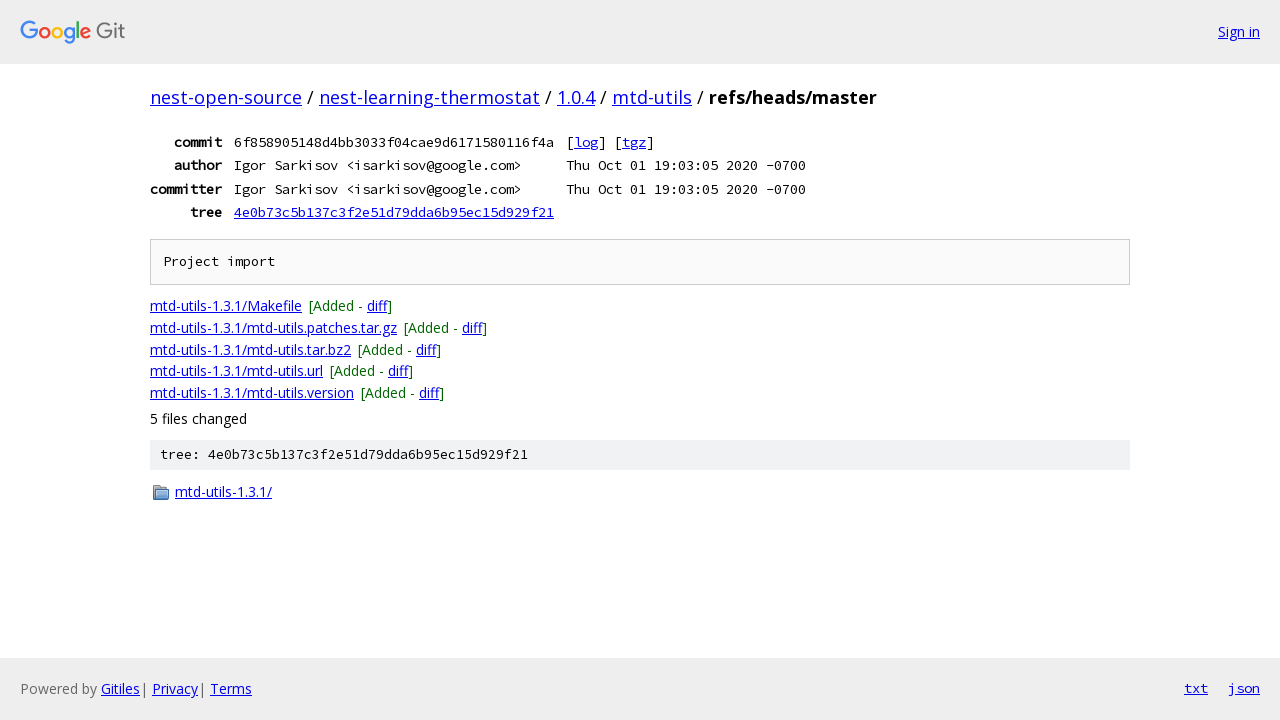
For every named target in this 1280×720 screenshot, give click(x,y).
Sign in (1239, 31)
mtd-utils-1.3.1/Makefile (226, 305)
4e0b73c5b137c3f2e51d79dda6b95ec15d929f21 (394, 212)
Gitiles (120, 688)
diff (377, 305)
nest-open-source (226, 97)
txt (1196, 688)
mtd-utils (652, 97)
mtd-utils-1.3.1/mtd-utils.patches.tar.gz (273, 327)
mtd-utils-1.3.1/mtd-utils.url (236, 370)
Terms (231, 688)
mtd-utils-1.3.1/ (223, 491)
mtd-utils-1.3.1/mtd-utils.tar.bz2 (250, 349)
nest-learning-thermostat (429, 97)
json (1244, 688)
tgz (634, 142)
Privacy (175, 688)
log (586, 142)
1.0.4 (576, 97)
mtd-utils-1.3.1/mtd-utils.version (252, 392)
